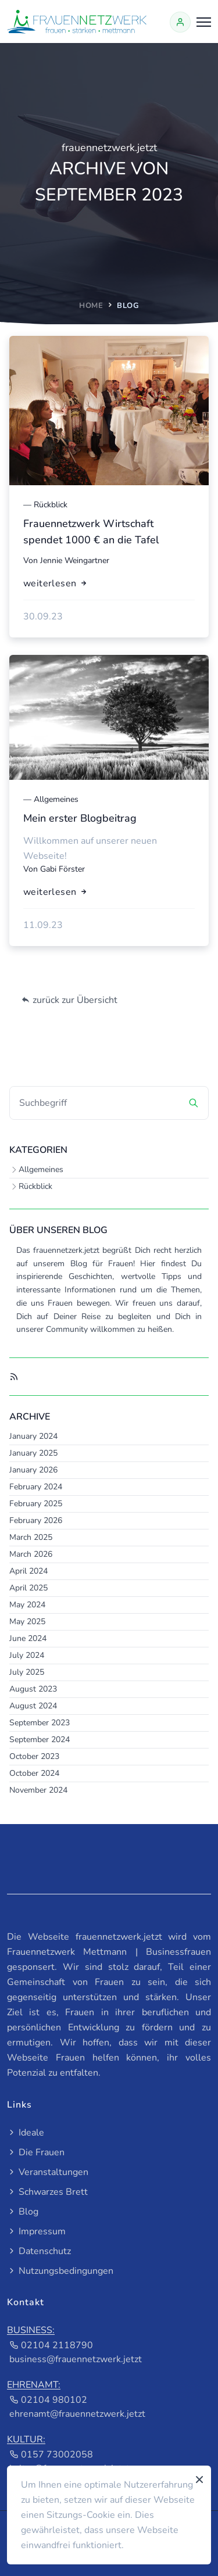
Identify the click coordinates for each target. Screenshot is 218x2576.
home (91, 305)
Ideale (25, 2132)
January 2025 (33, 1453)
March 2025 (30, 1537)
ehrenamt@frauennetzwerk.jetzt (77, 2413)
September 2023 (39, 1722)
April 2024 (28, 1571)
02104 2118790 (51, 2345)
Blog (22, 2211)
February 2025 (35, 1503)
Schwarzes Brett (47, 2192)
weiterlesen (55, 583)
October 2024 (34, 1773)
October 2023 (34, 1756)
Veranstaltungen (47, 2172)
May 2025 (27, 1621)
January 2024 (33, 1436)
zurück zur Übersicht (69, 1000)
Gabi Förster (62, 869)
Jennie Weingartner (74, 560)
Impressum (36, 2231)
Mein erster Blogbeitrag (80, 818)
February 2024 (35, 1486)
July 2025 (26, 1672)
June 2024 (28, 1638)
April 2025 (28, 1587)
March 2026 (30, 1554)
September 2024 (39, 1739)
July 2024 (26, 1655)
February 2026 (35, 1520)
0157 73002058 (51, 2454)
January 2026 (33, 1469)
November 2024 (38, 1790)
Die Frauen (36, 2152)
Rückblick (35, 1186)
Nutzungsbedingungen (60, 2271)
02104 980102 (48, 2400)
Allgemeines (41, 1169)
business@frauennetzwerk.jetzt (75, 2359)
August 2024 (33, 1705)
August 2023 (33, 1688)
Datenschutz (39, 2251)
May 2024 (27, 1604)
